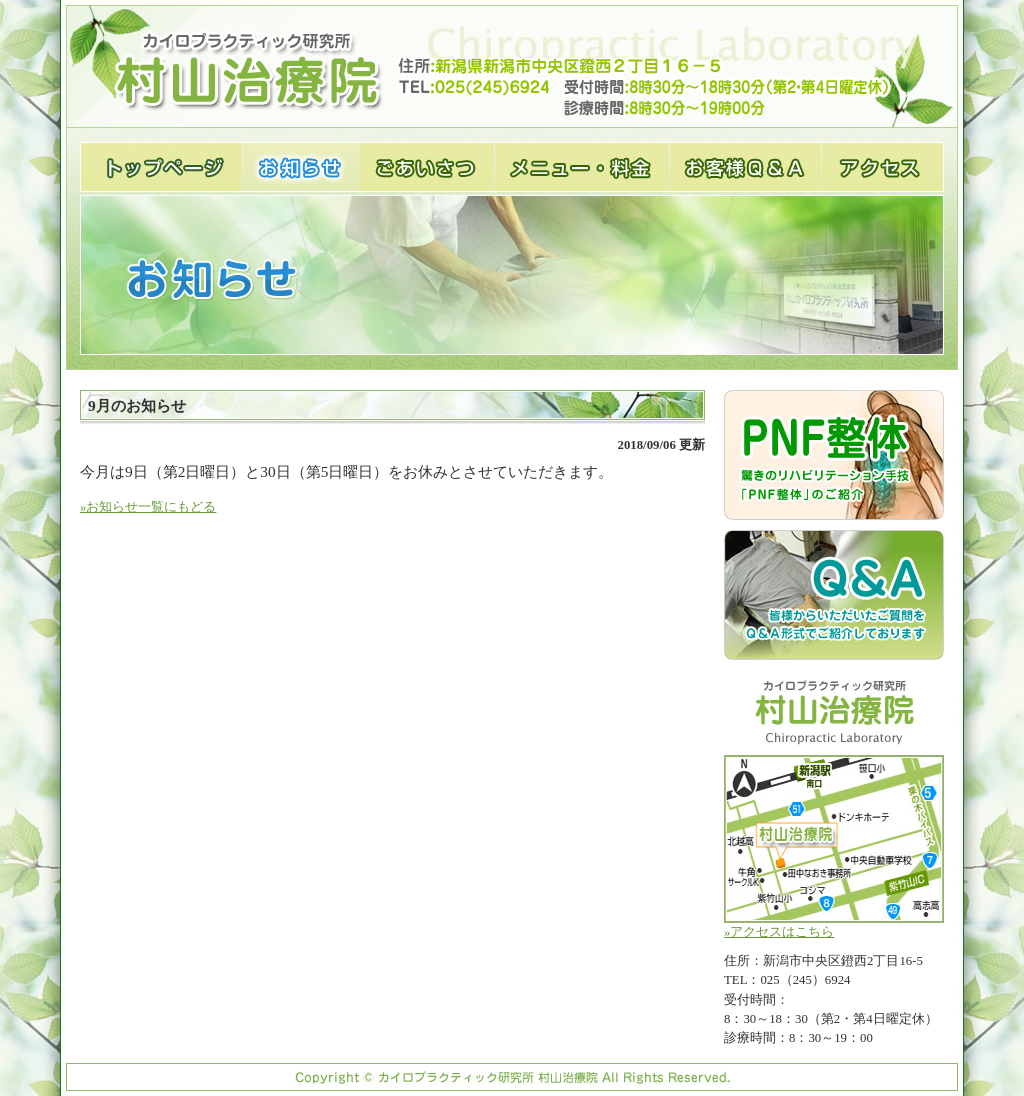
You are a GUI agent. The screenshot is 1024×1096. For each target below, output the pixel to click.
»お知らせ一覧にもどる (148, 507)
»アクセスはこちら (834, 847)
